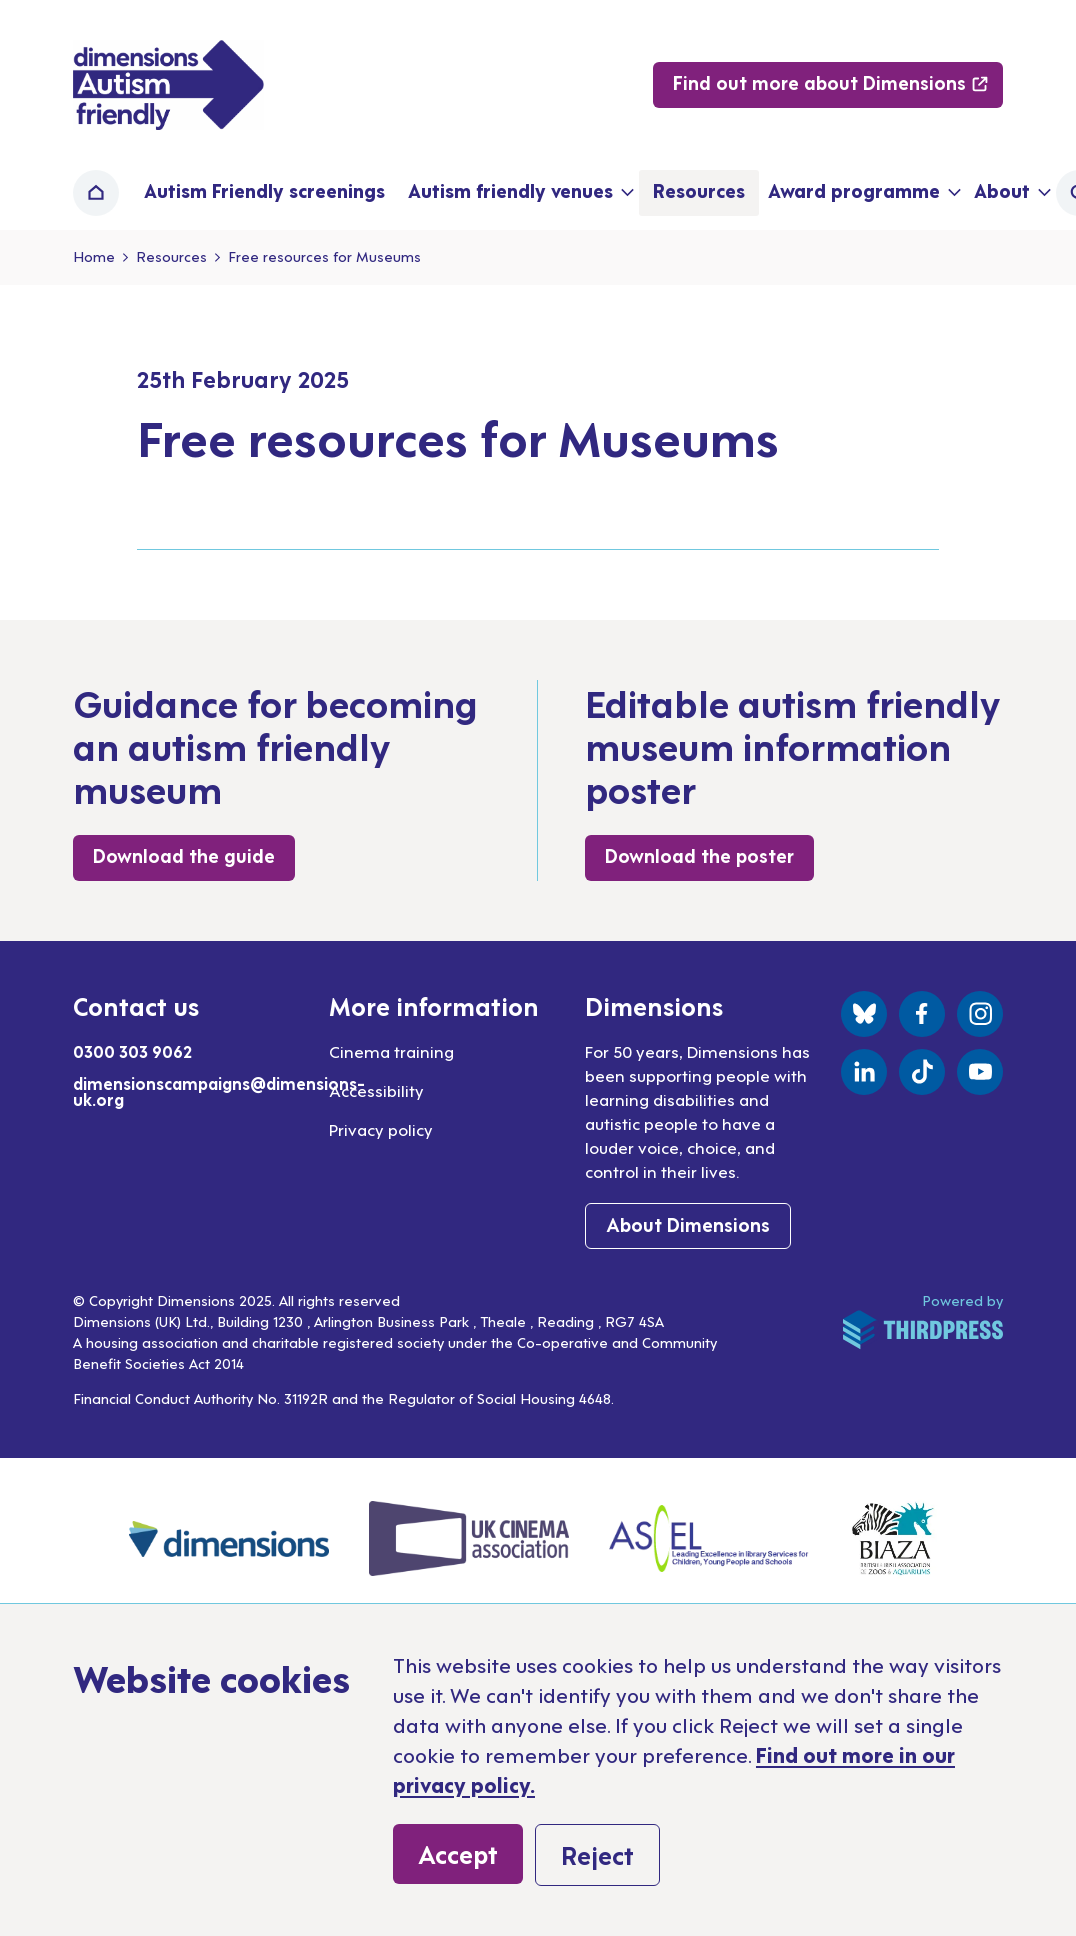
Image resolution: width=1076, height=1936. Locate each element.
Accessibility (376, 1090)
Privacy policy (381, 1129)
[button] (519, 193)
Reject (597, 1854)
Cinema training (391, 1051)
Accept (458, 1853)
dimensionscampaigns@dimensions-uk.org (219, 1091)
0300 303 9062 (132, 1051)
